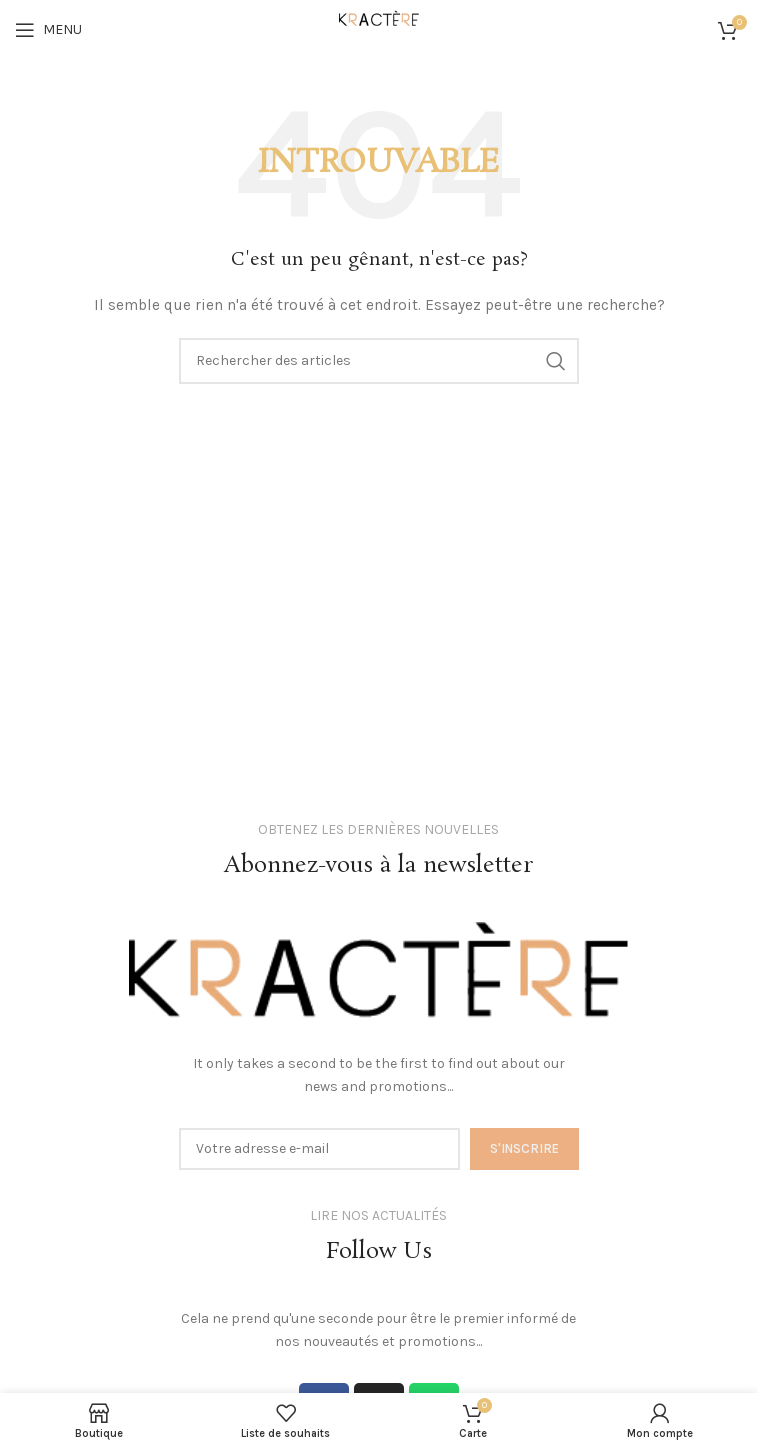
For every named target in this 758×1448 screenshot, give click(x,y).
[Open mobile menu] (48, 30)
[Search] (379, 361)
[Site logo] (379, 28)
